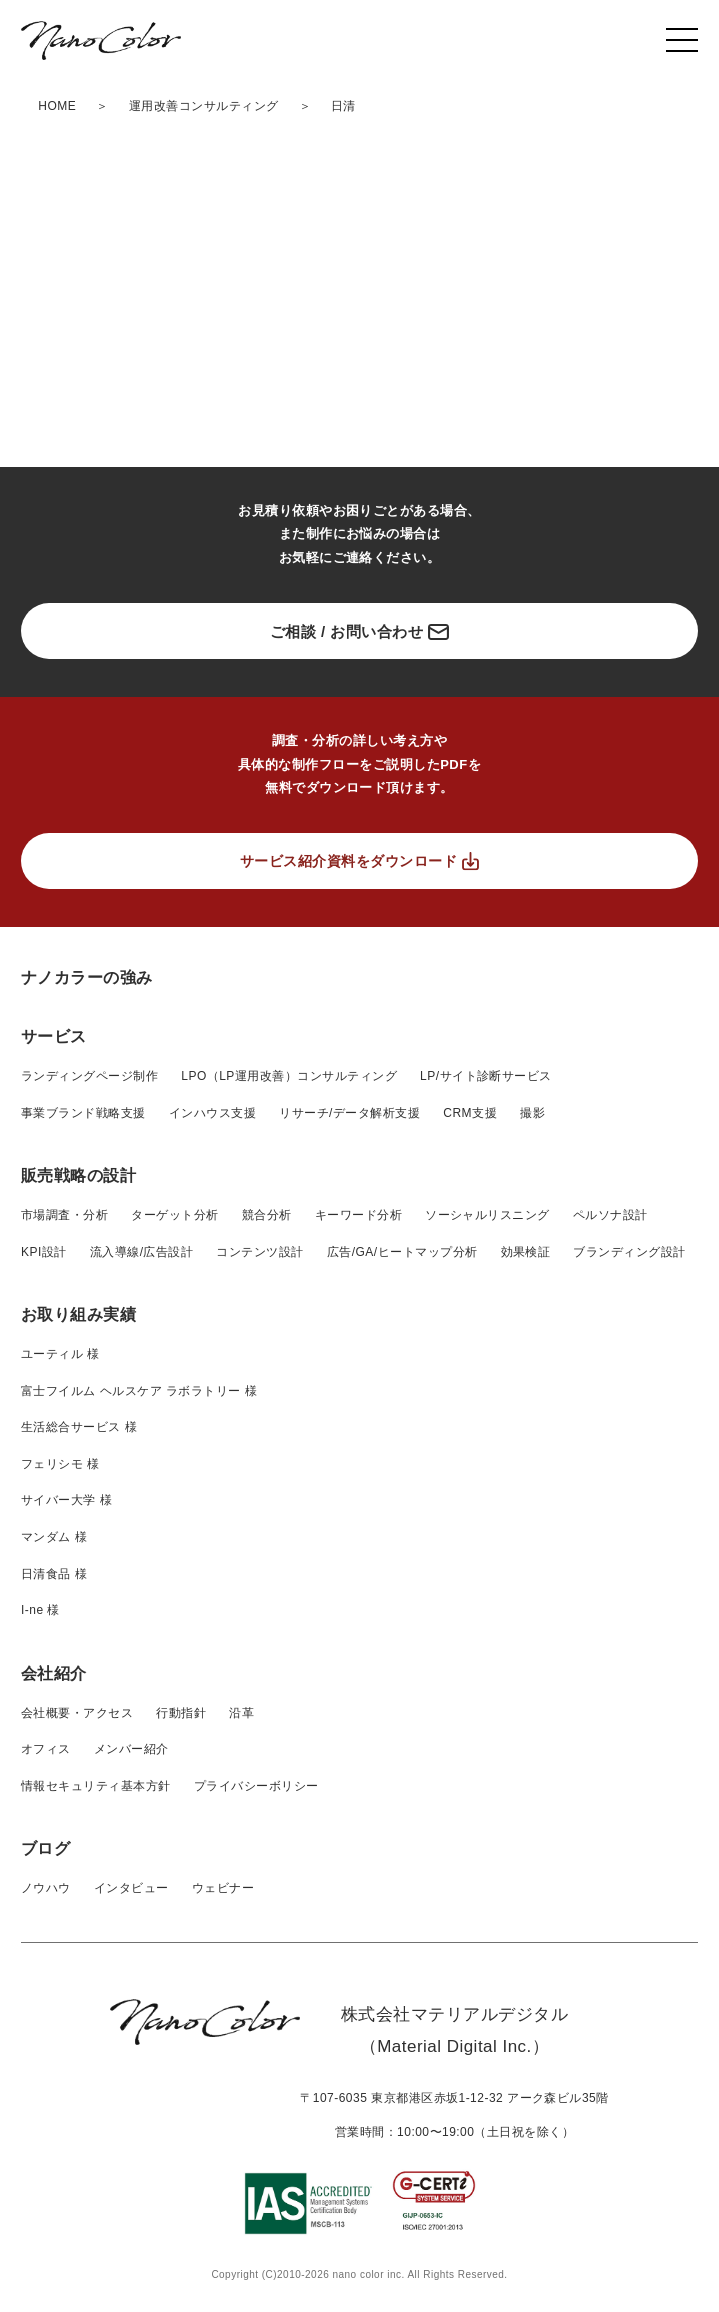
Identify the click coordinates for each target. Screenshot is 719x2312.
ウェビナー (223, 1888)
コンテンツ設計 (259, 1252)
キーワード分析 (358, 1215)
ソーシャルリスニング (487, 1215)
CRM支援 (470, 1113)
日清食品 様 (54, 1574)
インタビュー (131, 1888)
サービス (54, 1036)
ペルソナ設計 (610, 1215)
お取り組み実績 (78, 1314)
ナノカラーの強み (87, 977)
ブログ (45, 1848)
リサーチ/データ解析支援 (349, 1113)
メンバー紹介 (131, 1749)
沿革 (241, 1713)
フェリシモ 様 (60, 1464)
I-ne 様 (40, 1610)
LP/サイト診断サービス (486, 1076)
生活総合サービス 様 (79, 1427)
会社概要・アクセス (77, 1713)
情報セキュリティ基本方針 (96, 1786)
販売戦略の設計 (78, 1175)
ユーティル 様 (60, 1354)
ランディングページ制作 (89, 1076)
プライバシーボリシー (256, 1786)
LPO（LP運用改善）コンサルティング (289, 1076)
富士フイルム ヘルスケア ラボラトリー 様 (139, 1391)
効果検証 (526, 1252)
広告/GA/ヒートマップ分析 (402, 1252)
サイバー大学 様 (66, 1500)
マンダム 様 (54, 1537)
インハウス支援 (212, 1113)
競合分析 (267, 1215)
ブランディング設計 (629, 1252)
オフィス (46, 1749)
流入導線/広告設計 (142, 1252)
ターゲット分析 (174, 1215)
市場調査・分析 (64, 1215)
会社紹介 (54, 1673)
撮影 (532, 1113)
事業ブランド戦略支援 (83, 1113)
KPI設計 (44, 1252)
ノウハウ (46, 1888)
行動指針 (181, 1713)
